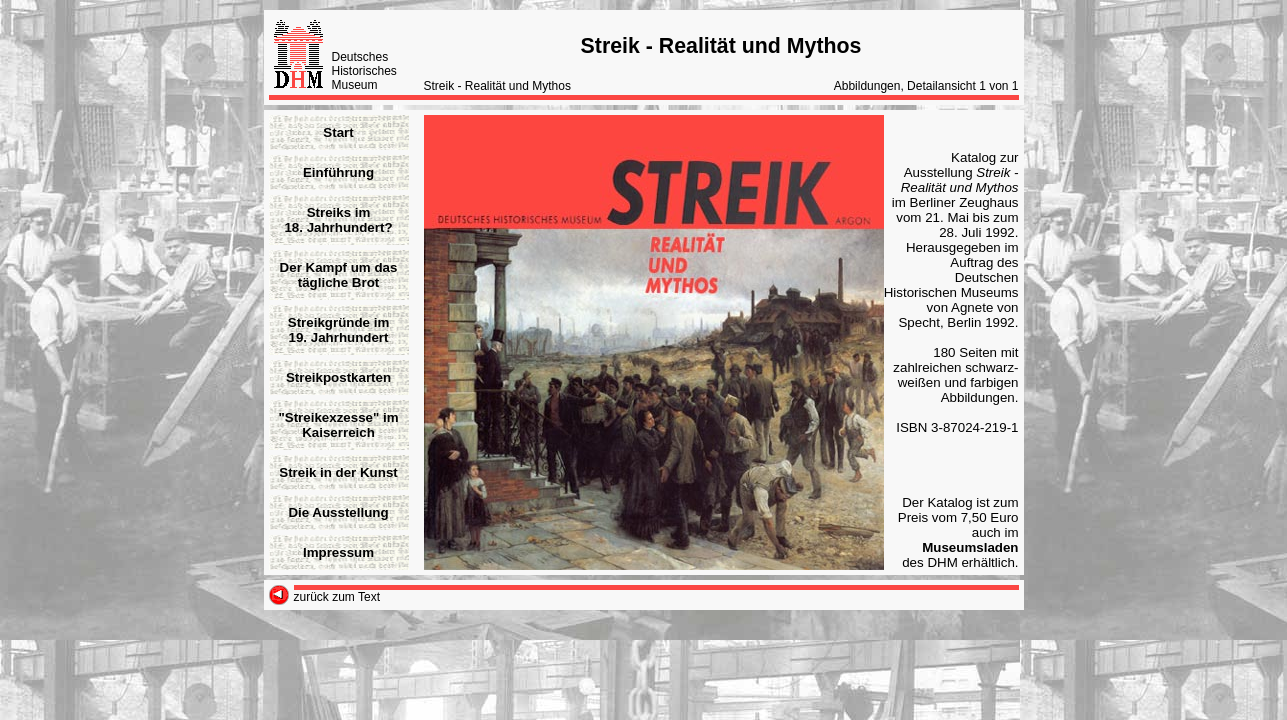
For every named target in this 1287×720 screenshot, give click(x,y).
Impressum (338, 552)
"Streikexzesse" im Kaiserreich (338, 425)
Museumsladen (970, 547)
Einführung (338, 172)
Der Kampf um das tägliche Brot (339, 275)
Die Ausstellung (338, 512)
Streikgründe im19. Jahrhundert (338, 330)
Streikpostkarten (338, 377)
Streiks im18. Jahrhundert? (338, 220)
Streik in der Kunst (338, 472)
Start (338, 132)
